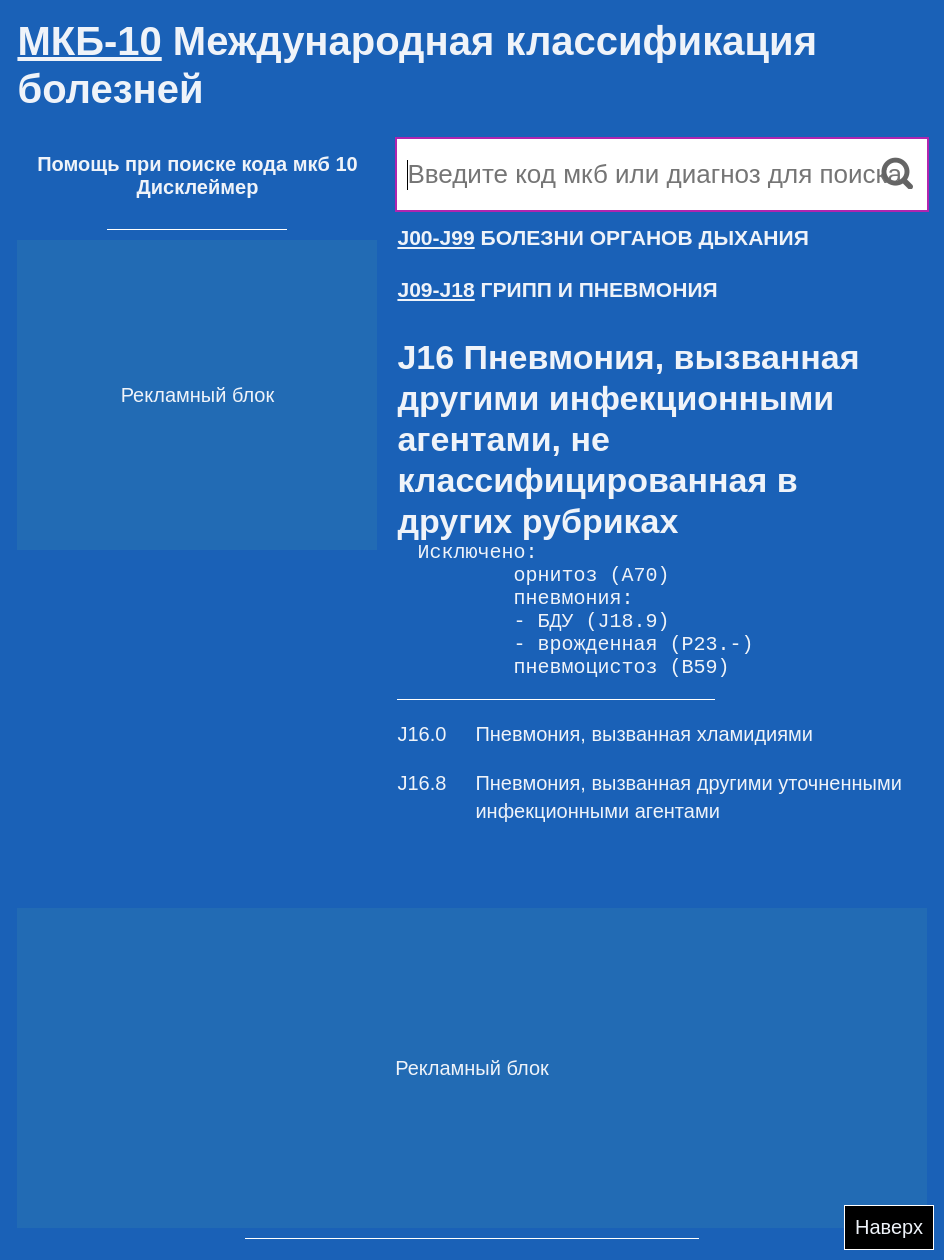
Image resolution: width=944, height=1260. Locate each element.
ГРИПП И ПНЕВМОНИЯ (557, 289)
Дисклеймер (197, 187)
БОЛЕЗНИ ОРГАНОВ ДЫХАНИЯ (602, 237)
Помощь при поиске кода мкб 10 (197, 164)
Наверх (889, 1227)
